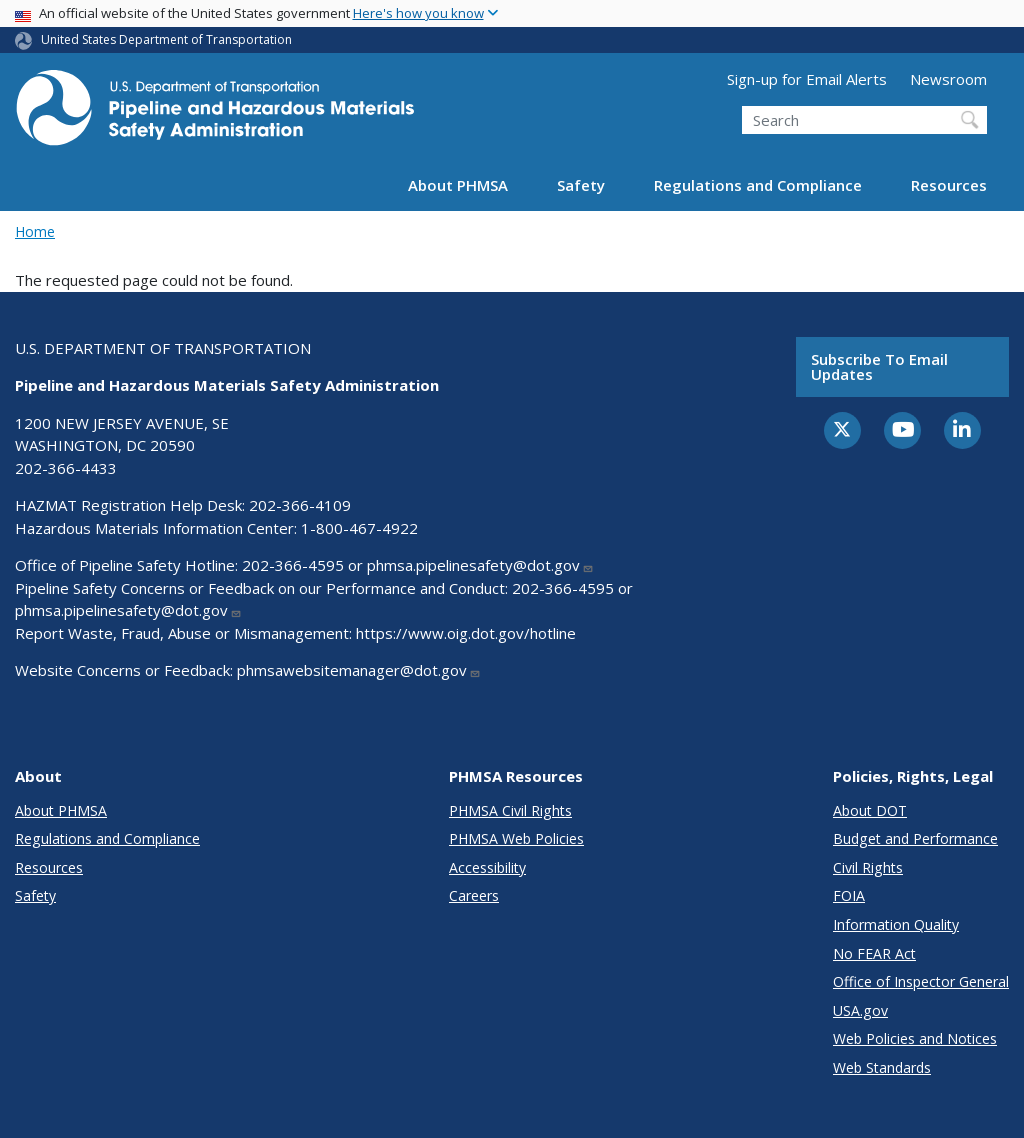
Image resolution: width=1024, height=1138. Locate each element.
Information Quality (896, 924)
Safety (581, 185)
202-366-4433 (66, 468)
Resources (949, 185)
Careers (474, 895)
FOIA (849, 895)
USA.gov (860, 1010)
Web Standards (882, 1067)
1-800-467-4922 (359, 528)
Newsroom (948, 79)
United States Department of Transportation (166, 39)
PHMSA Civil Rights (510, 810)
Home (35, 231)
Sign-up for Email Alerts (807, 79)
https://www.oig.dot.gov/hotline (466, 633)
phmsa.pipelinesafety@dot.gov (480, 565)
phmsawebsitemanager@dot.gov (359, 670)
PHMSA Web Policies (516, 838)
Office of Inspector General (921, 981)
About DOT (870, 810)
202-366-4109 (300, 505)
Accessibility (487, 867)
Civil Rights (868, 867)
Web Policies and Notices (915, 1038)
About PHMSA (458, 185)
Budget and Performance (915, 838)
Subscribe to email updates (879, 366)
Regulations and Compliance (758, 185)
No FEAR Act (874, 953)
